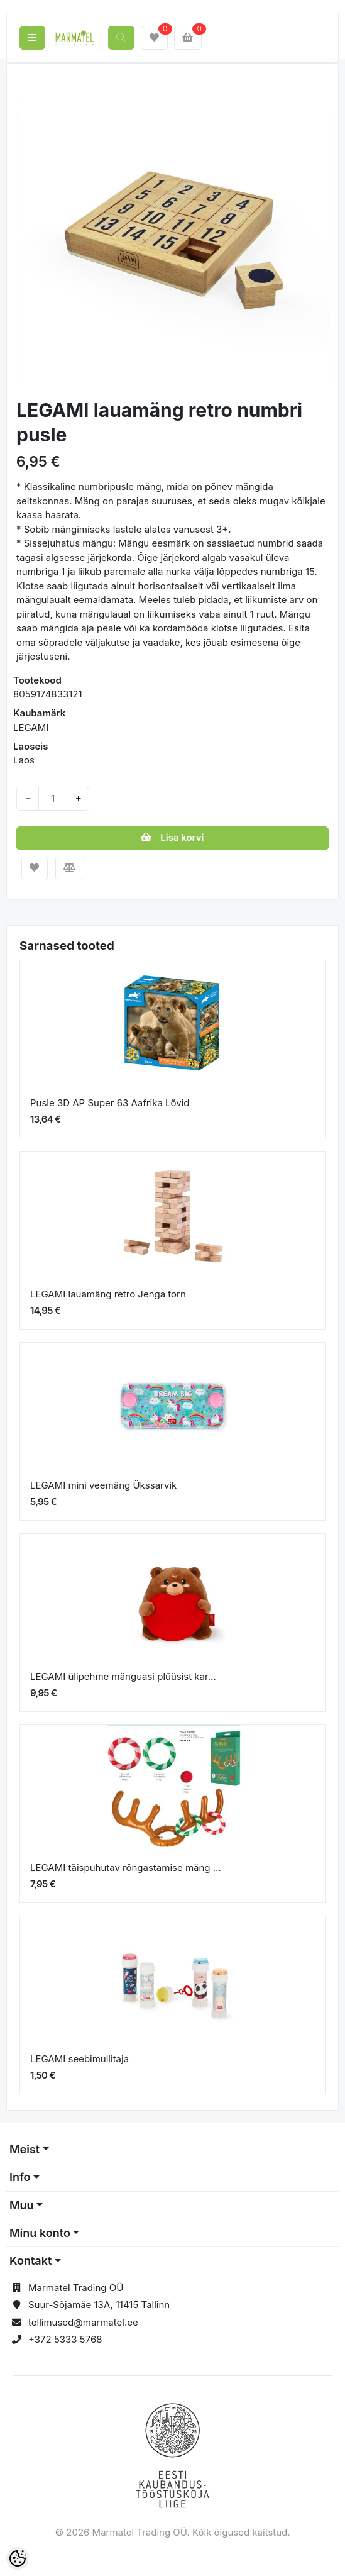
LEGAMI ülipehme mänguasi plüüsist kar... (123, 1676)
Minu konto (39, 2233)
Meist (24, 2149)
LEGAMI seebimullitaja (79, 2059)
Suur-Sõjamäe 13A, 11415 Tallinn (99, 2305)
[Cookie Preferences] (17, 2558)
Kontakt (30, 2260)
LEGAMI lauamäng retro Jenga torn (108, 1294)
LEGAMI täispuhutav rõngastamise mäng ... (125, 1868)
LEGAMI (30, 727)
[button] (32, 232)
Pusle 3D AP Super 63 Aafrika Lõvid (110, 1103)
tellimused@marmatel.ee (83, 2322)
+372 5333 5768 (65, 2339)
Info (20, 2177)
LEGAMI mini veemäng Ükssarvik (103, 1485)
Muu (21, 2205)
